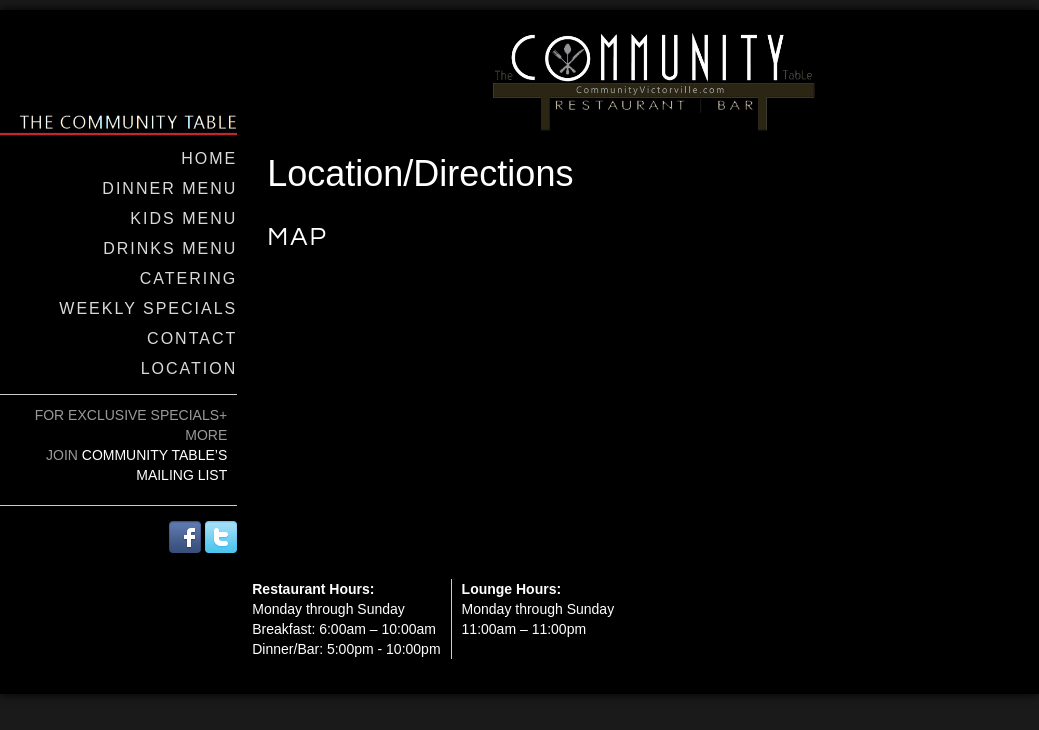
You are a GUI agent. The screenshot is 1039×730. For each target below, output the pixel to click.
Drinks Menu (170, 248)
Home (209, 158)
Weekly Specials (148, 308)
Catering (188, 278)
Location (189, 368)
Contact (192, 338)
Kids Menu (183, 218)
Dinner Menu (169, 188)
